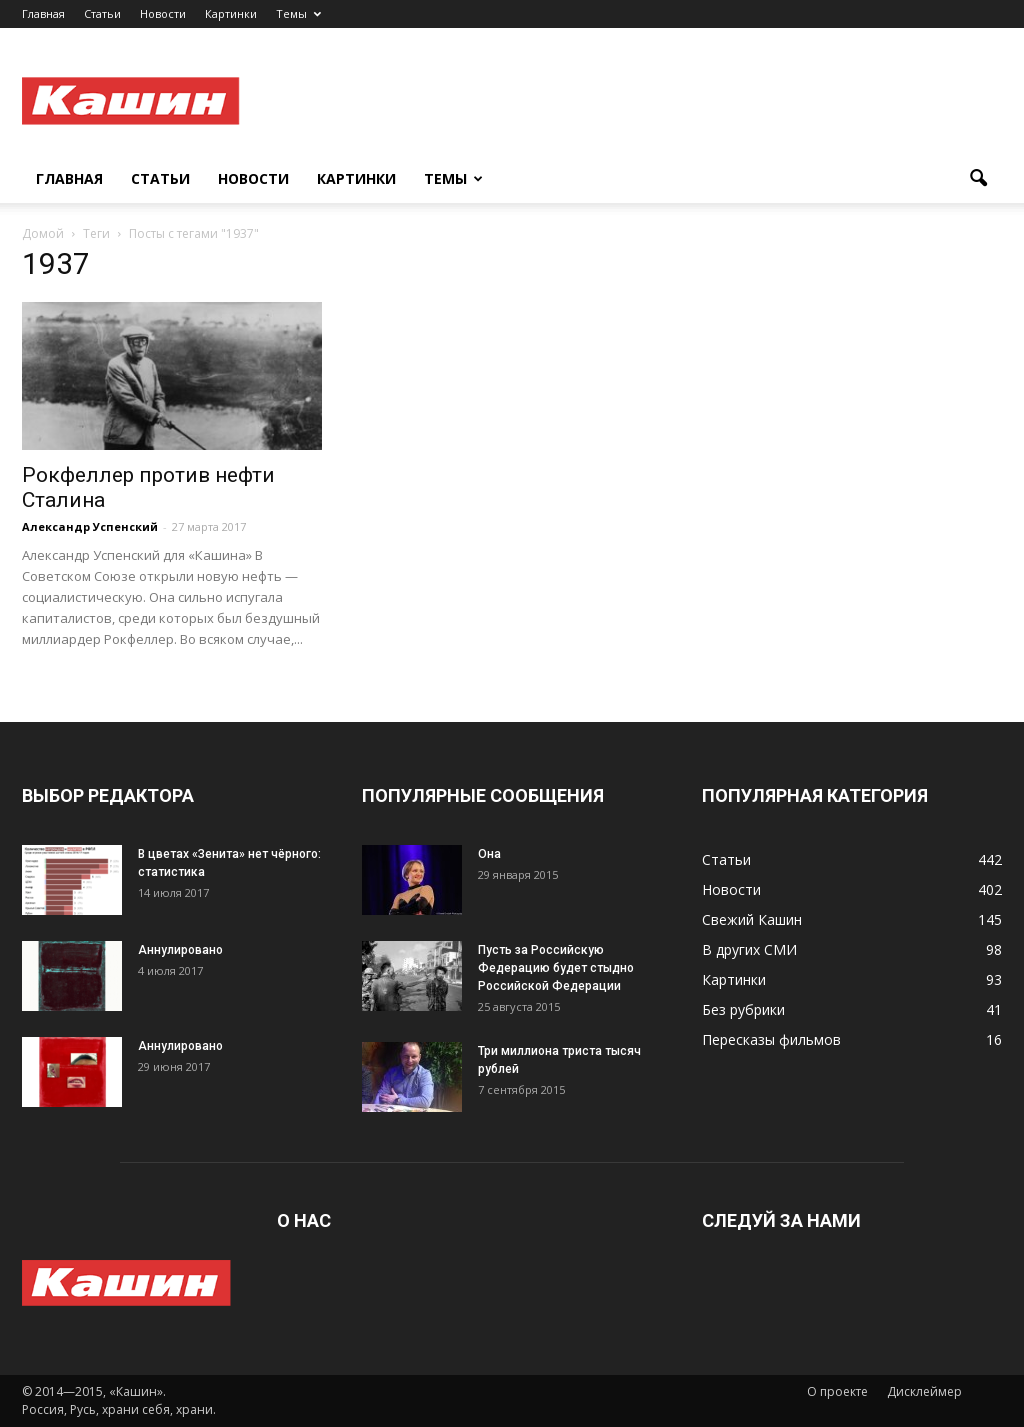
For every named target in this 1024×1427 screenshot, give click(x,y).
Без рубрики (743, 1009)
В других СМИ (749, 949)
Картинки (231, 13)
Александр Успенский (90, 526)
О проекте (837, 1391)
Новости (163, 13)
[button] (978, 179)
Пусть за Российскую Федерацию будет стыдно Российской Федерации (556, 968)
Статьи (102, 13)
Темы (298, 13)
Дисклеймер (924, 1391)
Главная (43, 13)
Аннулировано (180, 950)
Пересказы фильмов (771, 1039)
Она (489, 854)
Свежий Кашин (752, 919)
